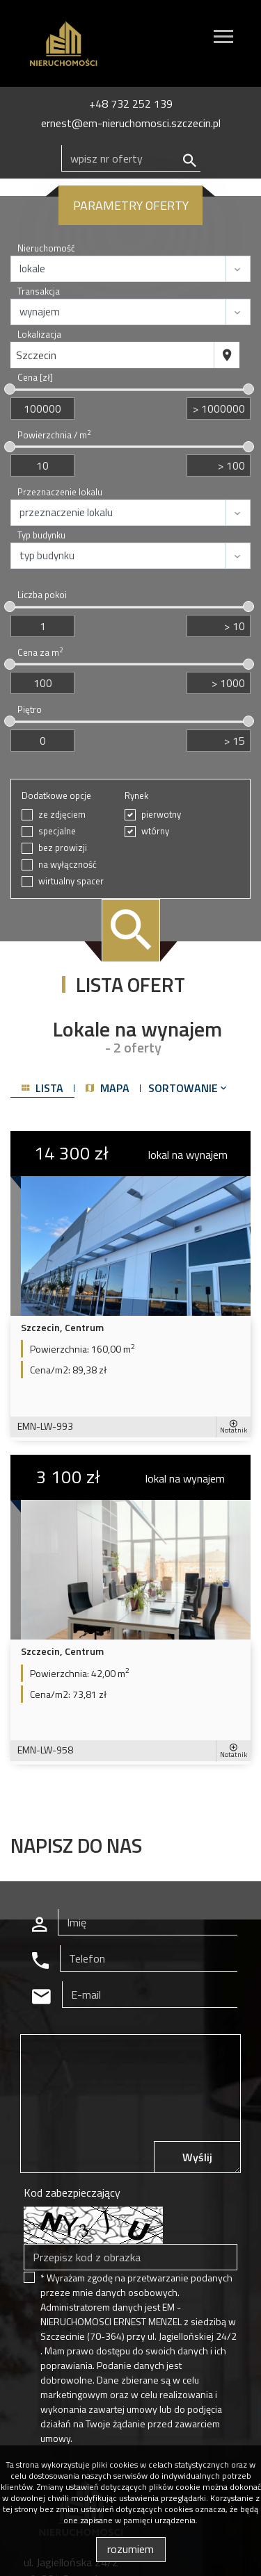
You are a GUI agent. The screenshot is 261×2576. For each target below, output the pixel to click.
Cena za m (40, 652)
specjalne (57, 831)
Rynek (136, 795)
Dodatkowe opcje (56, 795)
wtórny (155, 831)
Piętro (29, 709)
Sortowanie (188, 1088)
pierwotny (161, 814)
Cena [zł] (35, 377)
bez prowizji (62, 847)
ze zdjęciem (62, 814)
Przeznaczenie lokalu (59, 492)
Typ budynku (41, 535)
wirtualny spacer (71, 881)
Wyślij (197, 2157)
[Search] (130, 158)
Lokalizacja (39, 334)
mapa (107, 1088)
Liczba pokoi (42, 595)
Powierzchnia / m (53, 435)
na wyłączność (67, 864)
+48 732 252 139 (131, 103)
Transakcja (38, 291)
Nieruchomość (46, 248)
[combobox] (112, 355)
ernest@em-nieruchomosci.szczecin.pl (131, 123)
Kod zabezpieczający (72, 2192)
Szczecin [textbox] (36, 355)
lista (42, 1088)
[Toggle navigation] (223, 38)
